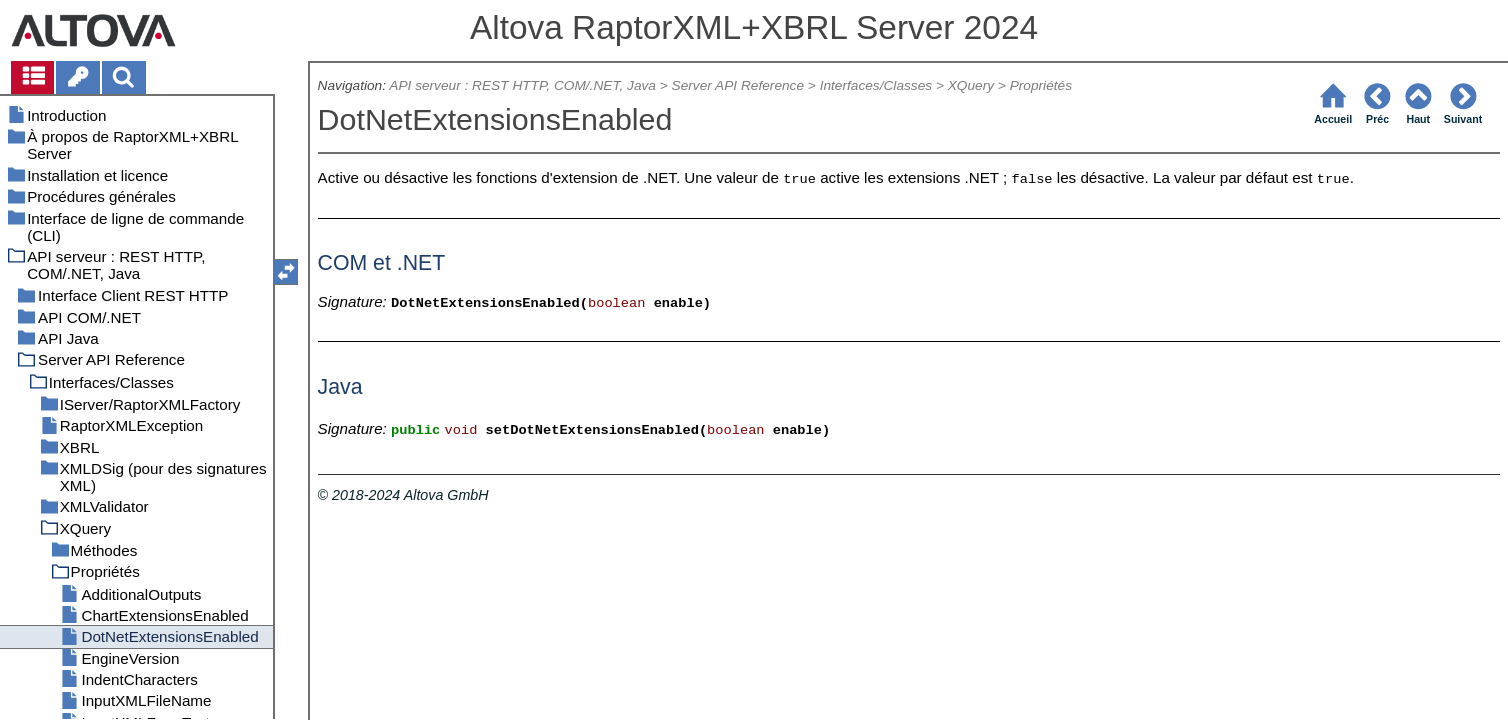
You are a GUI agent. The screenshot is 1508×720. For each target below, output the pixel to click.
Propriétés (1041, 85)
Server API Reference (738, 85)
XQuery (971, 85)
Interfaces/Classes (876, 85)
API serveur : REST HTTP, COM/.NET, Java (522, 85)
